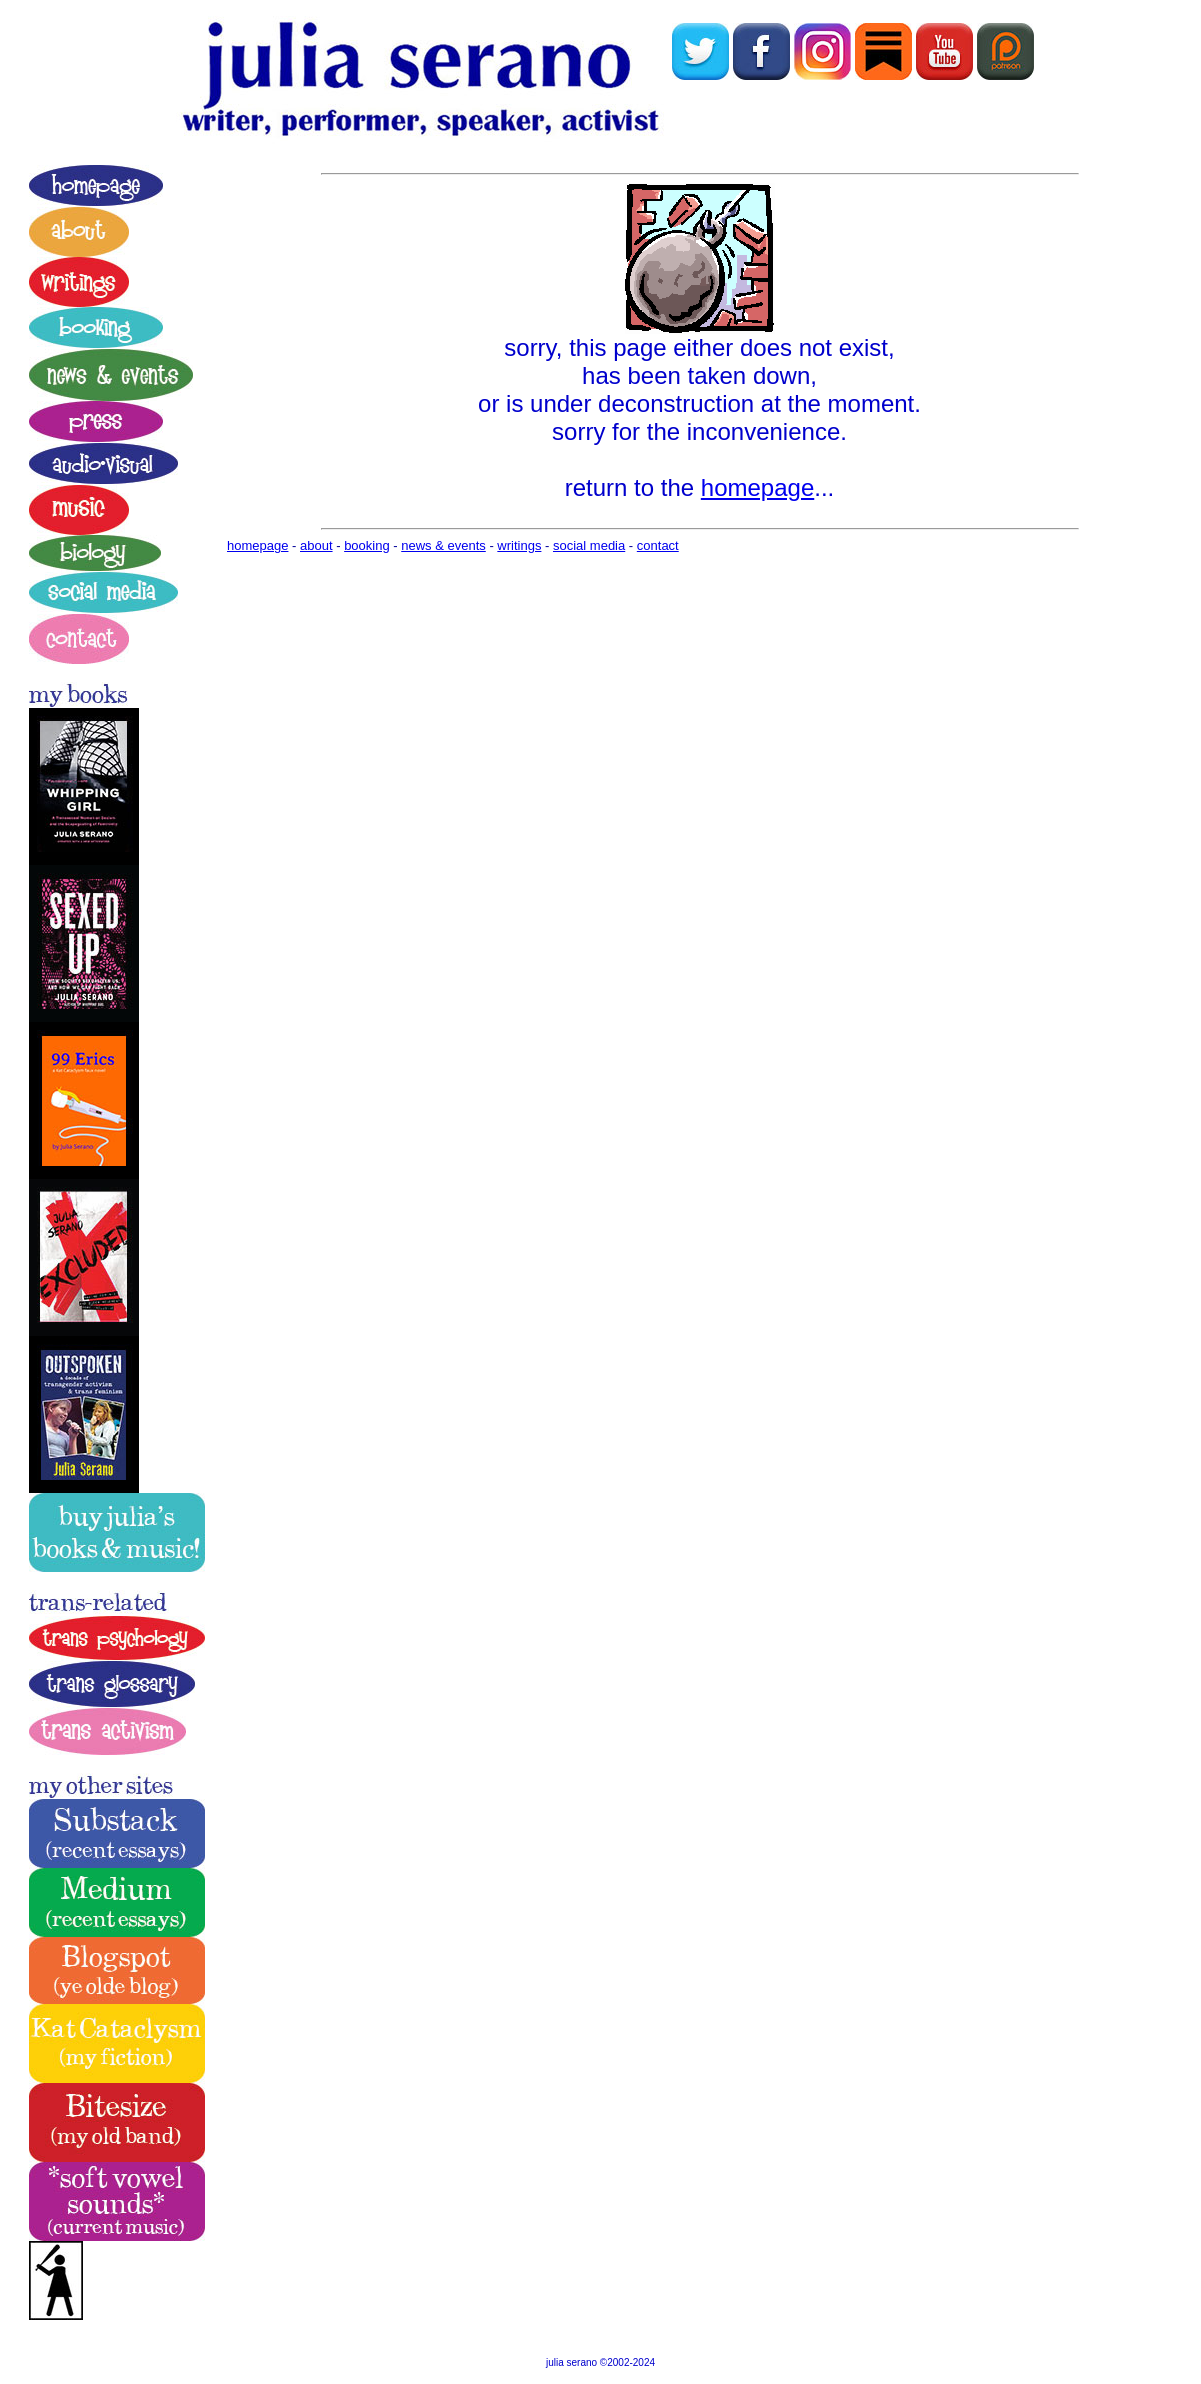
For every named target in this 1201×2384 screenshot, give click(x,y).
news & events (443, 545)
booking (367, 545)
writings (519, 545)
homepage (757, 487)
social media (589, 545)
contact (658, 545)
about (316, 545)
